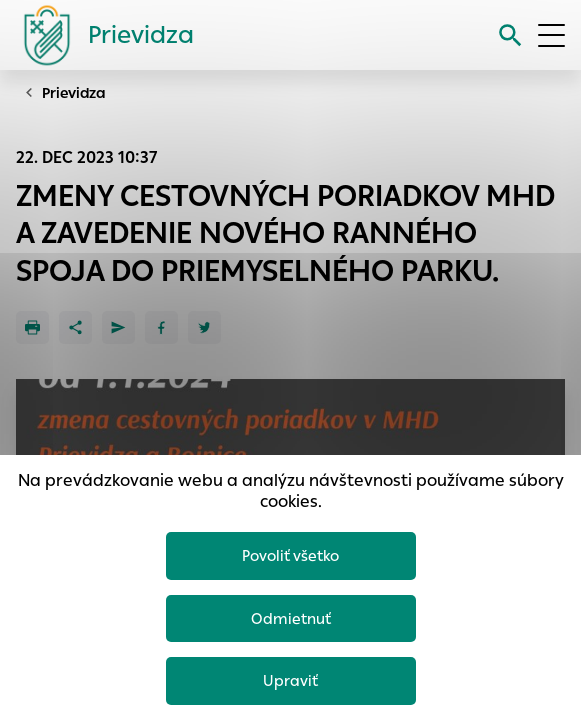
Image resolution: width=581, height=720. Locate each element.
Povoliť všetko (290, 555)
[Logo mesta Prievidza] (101, 35)
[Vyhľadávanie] (510, 35)
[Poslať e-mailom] (118, 327)
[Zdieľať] (75, 327)
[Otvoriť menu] (551, 35)
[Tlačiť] (32, 327)
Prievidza (74, 93)
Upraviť (290, 680)
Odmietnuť (291, 618)
